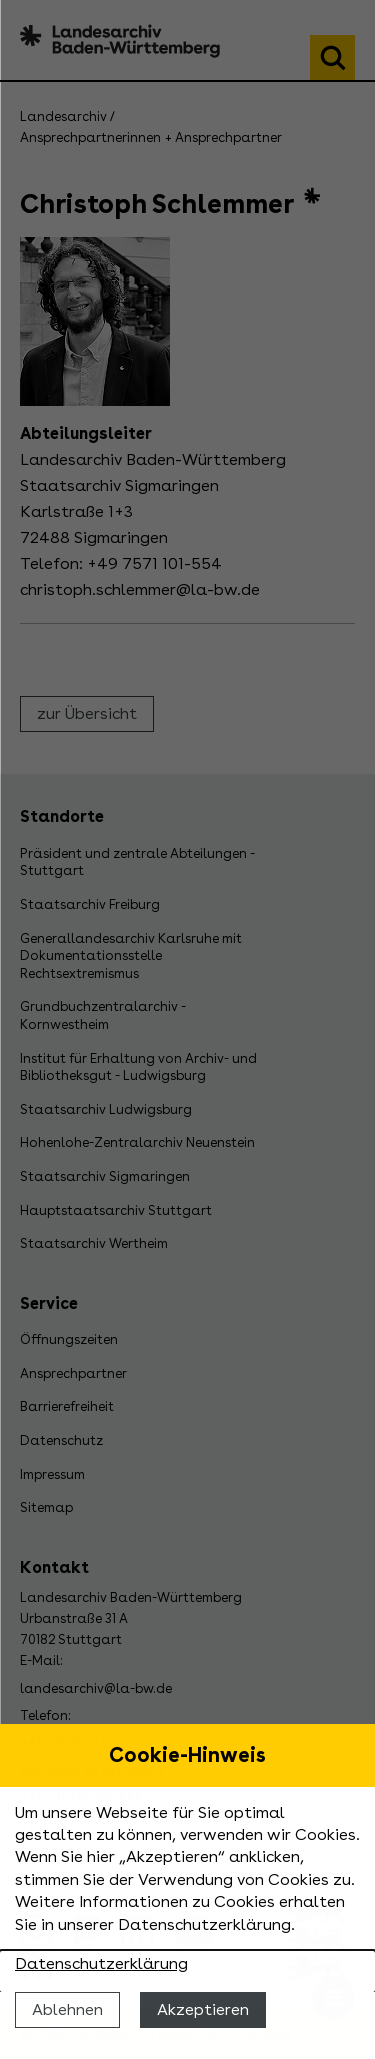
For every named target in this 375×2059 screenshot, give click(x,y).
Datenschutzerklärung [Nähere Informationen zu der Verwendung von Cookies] (101, 1963)
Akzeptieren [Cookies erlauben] (203, 2009)
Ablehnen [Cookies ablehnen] (67, 2009)
